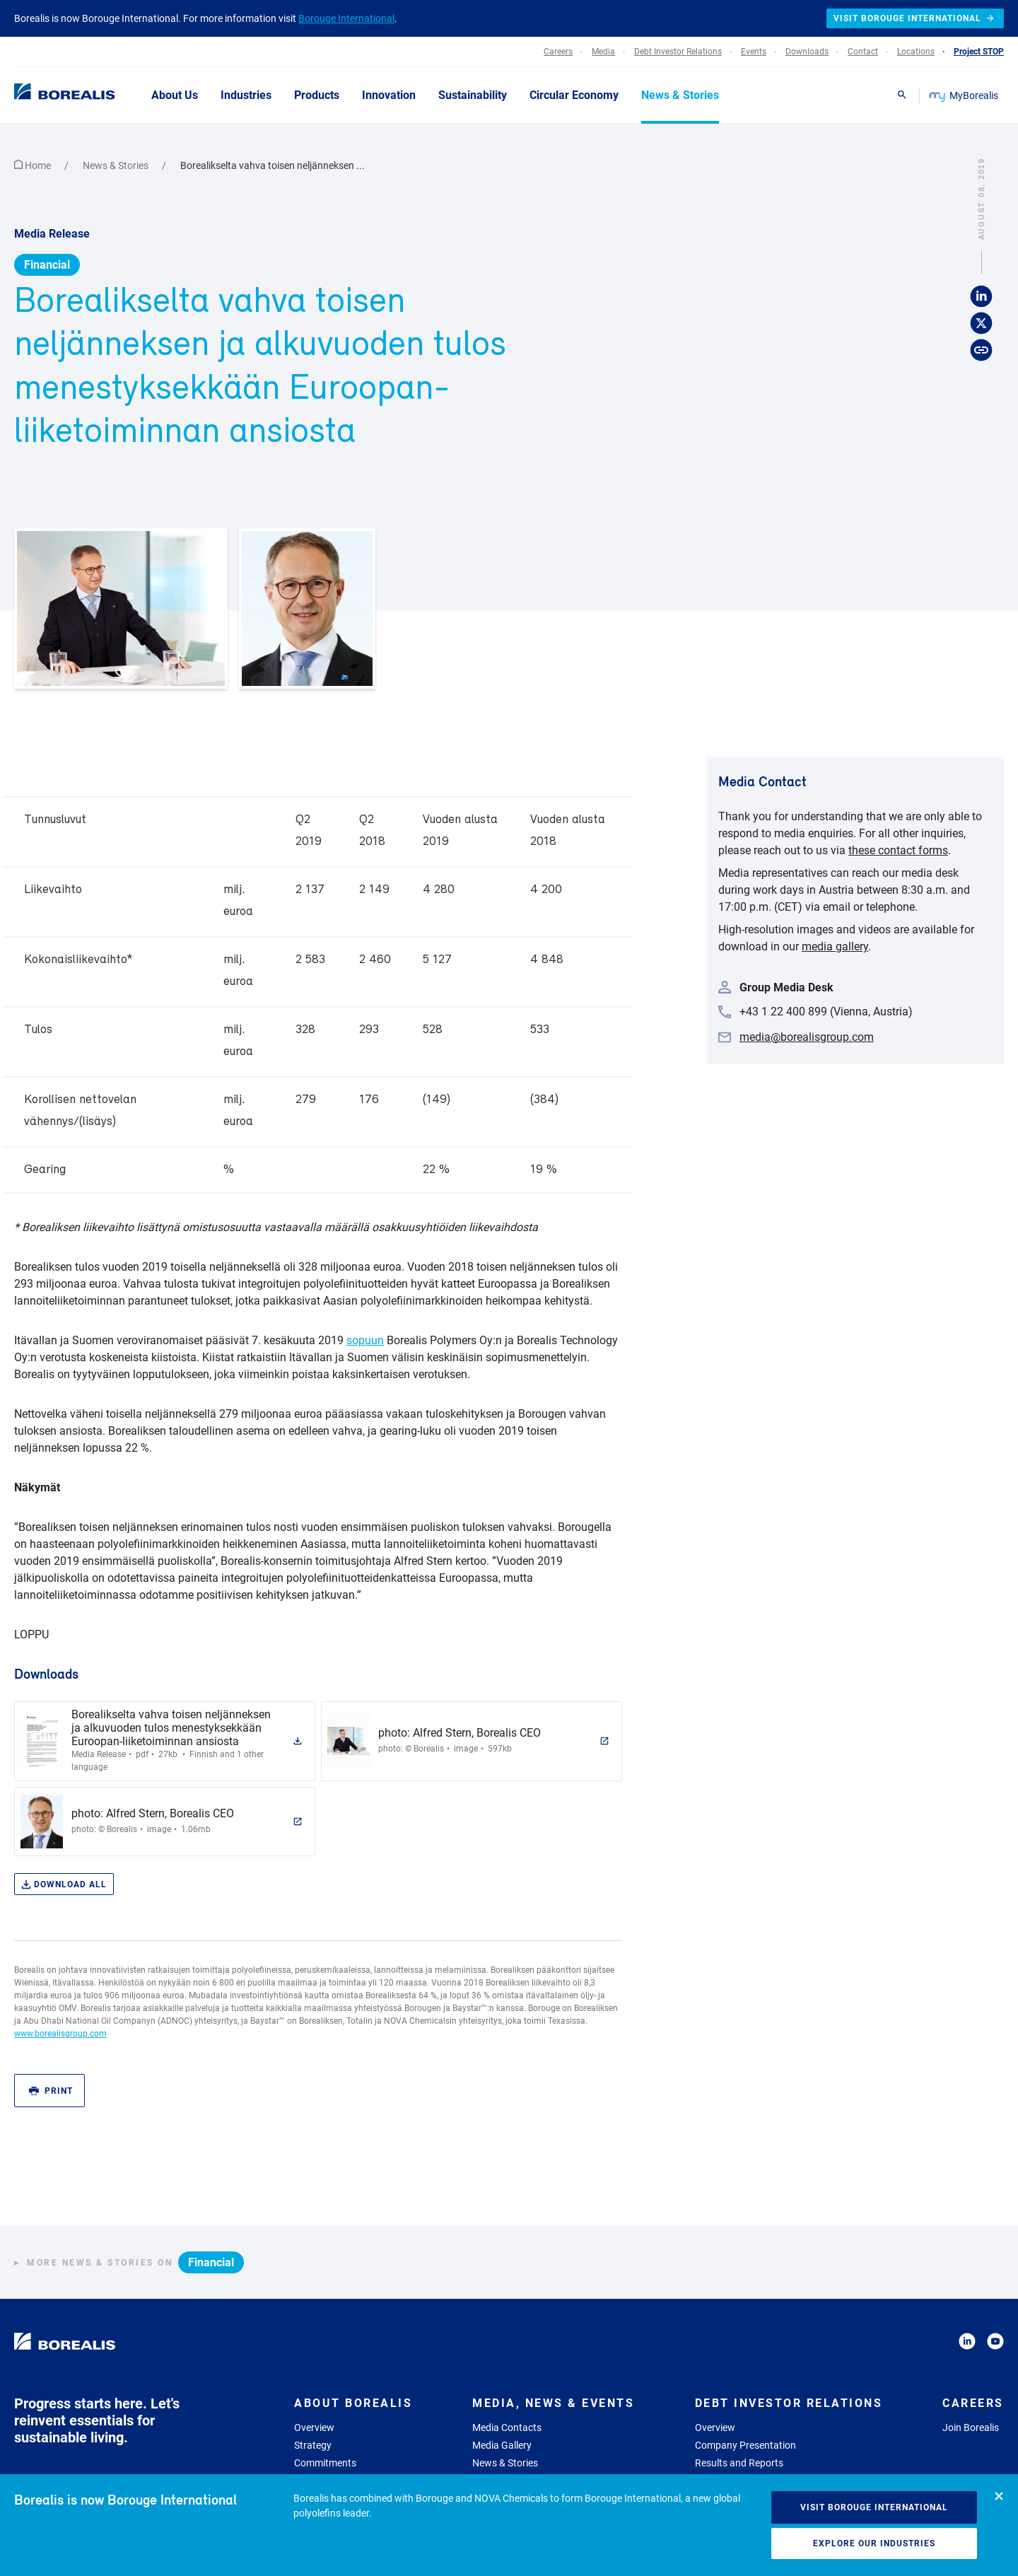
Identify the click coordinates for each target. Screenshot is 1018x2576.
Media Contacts (507, 2427)
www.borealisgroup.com (60, 2034)
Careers (973, 2403)
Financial (47, 265)
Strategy (313, 2445)
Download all (64, 1884)
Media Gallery (502, 2445)
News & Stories (117, 165)
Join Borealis (970, 2427)
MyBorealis (964, 95)
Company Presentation (745, 2445)
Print (51, 2091)
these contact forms (898, 850)
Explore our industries (874, 2543)
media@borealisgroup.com (806, 1037)
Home (33, 165)
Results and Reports (739, 2463)
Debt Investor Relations (789, 2403)
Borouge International (346, 18)
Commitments (325, 2463)
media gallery (835, 946)
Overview (314, 2427)
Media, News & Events (553, 2403)
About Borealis (353, 2403)
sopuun (365, 1340)
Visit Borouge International (874, 2507)
